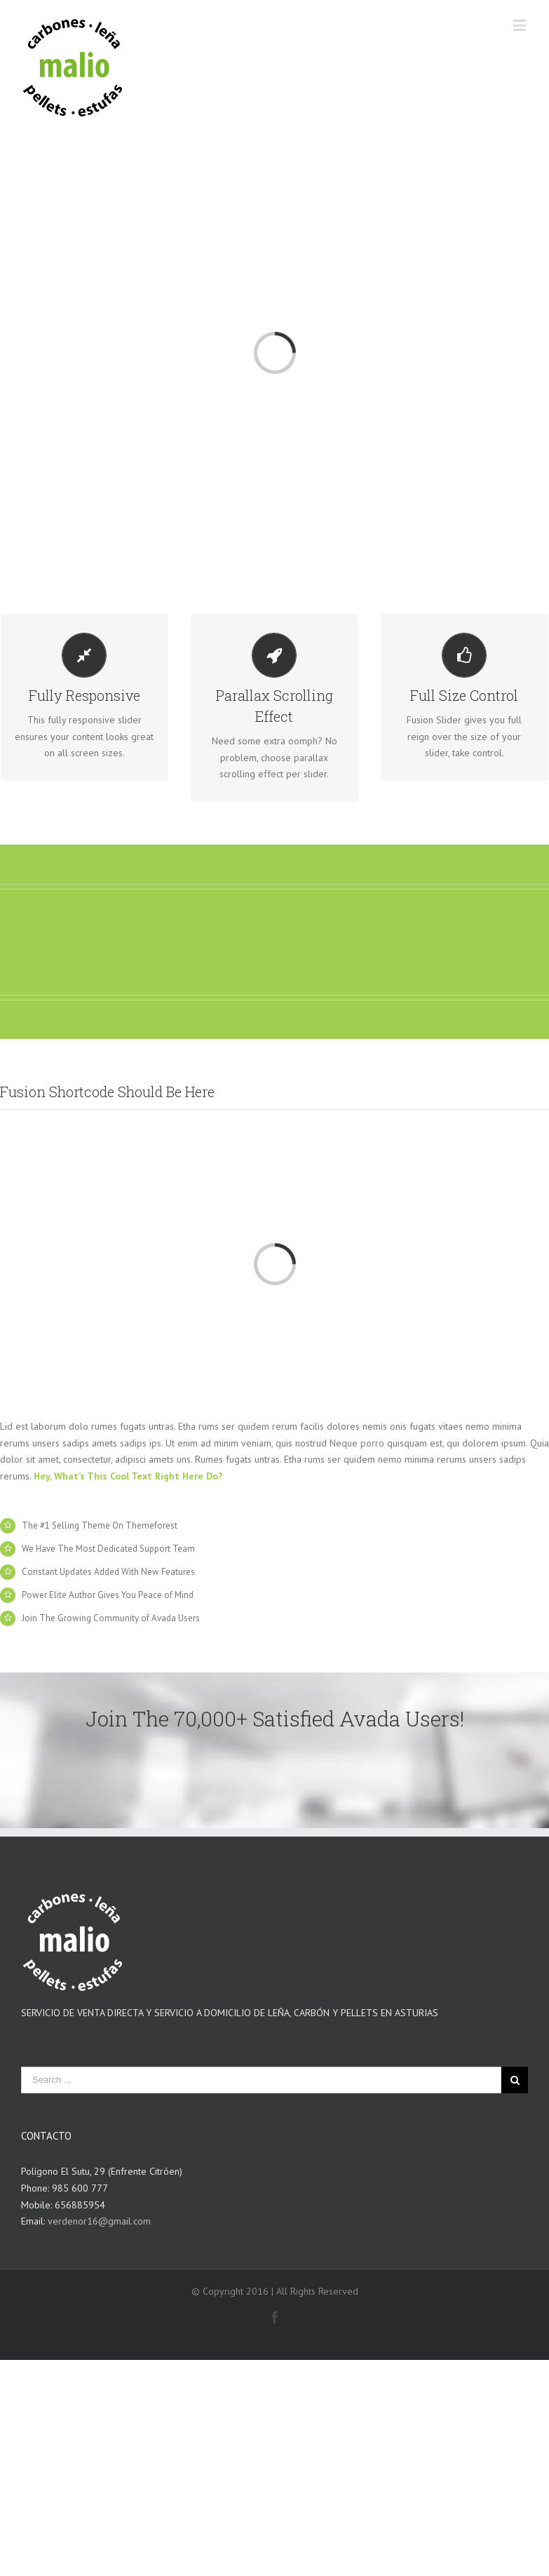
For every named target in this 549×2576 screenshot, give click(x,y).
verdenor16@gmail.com (99, 2221)
